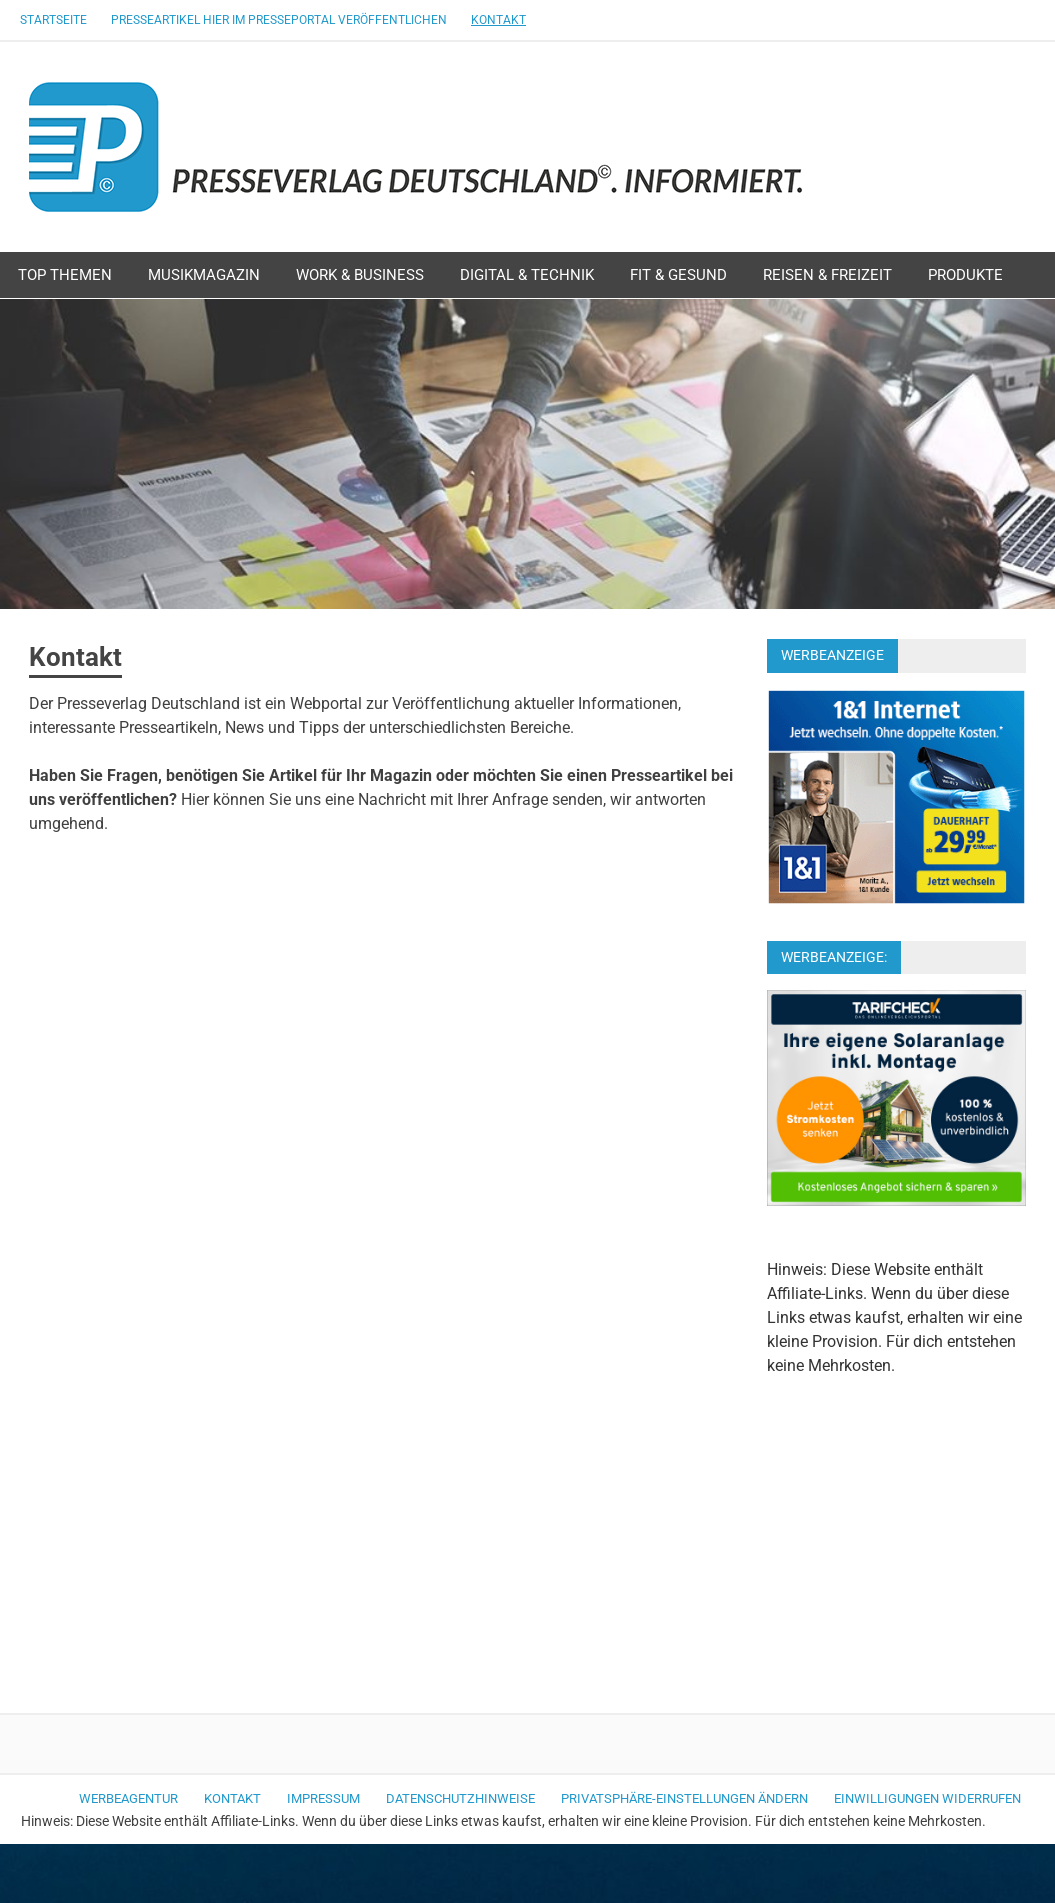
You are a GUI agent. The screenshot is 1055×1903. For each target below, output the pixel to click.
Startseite (53, 20)
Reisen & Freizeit (827, 275)
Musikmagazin (204, 275)
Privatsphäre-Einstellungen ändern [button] (684, 1798)
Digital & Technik (527, 275)
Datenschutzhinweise (460, 1798)
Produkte (965, 275)
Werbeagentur (128, 1798)
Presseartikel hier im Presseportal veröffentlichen (279, 20)
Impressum (323, 1798)
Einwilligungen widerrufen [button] (927, 1798)
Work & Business (360, 275)
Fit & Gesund (678, 275)
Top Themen (65, 275)
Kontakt (498, 20)
